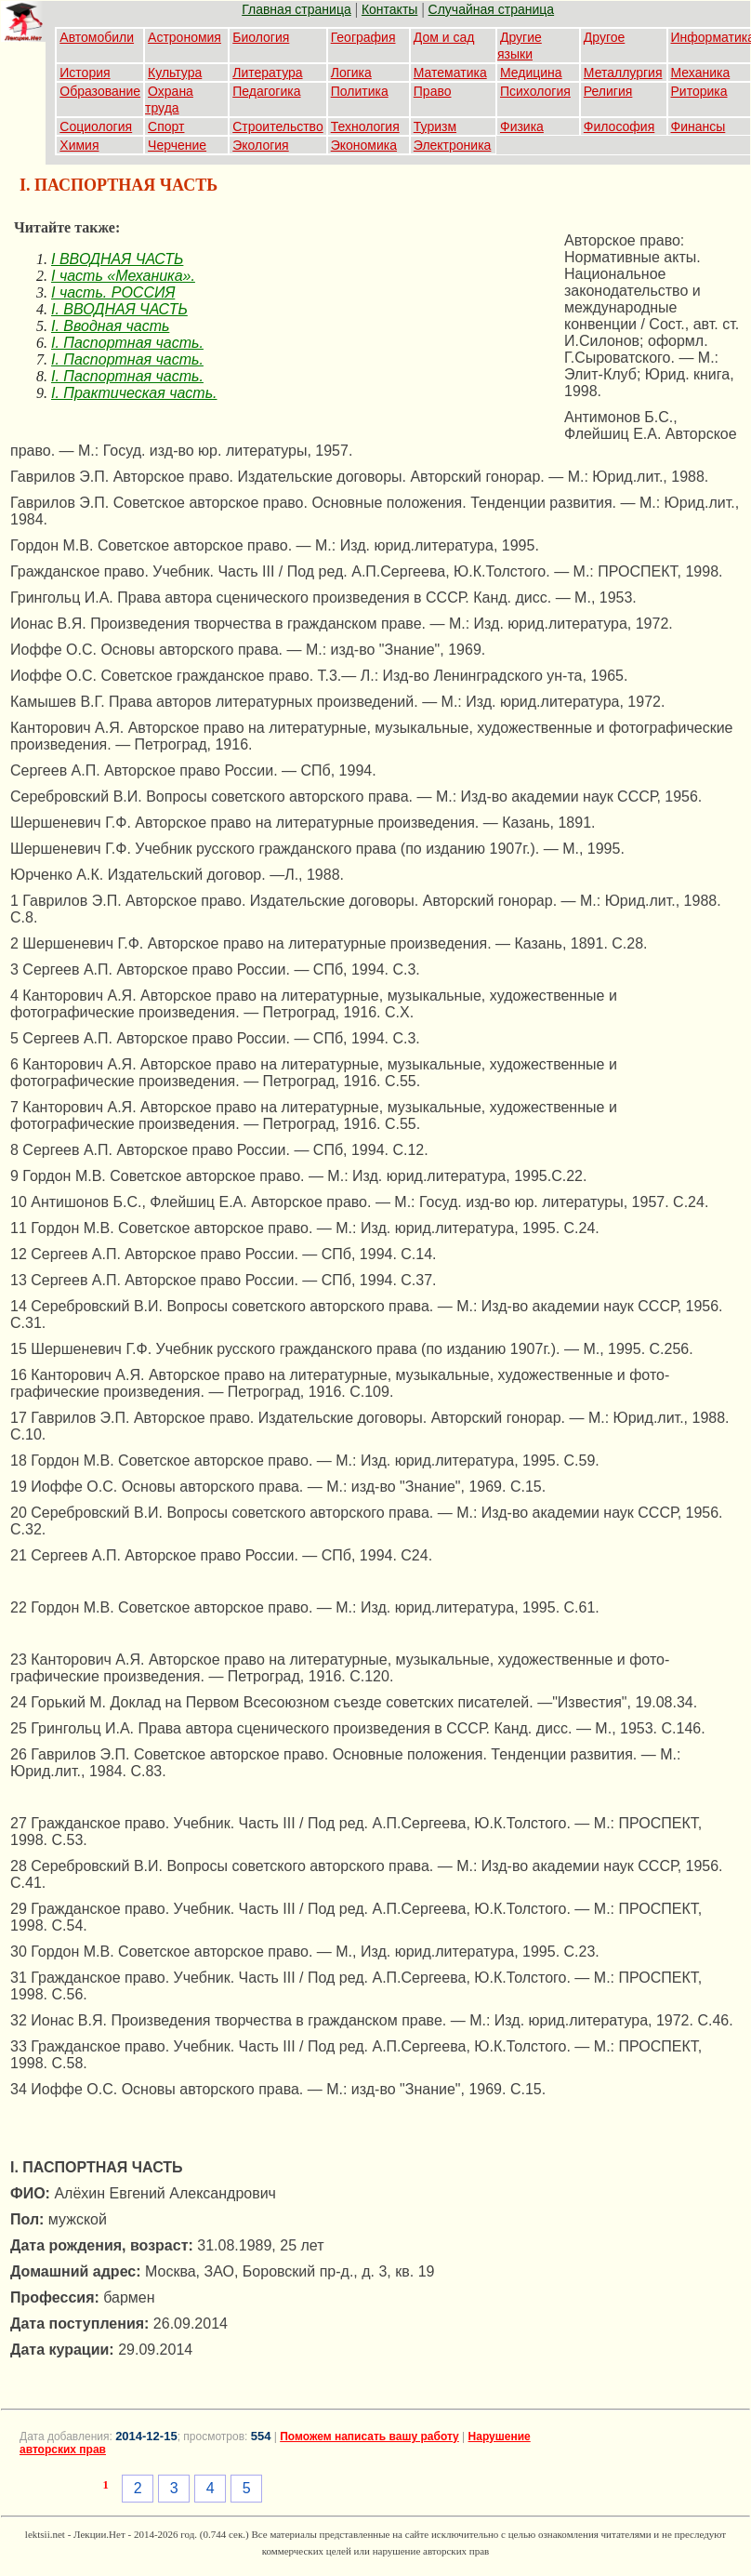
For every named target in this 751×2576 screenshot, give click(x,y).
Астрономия (184, 37)
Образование (99, 91)
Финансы (698, 126)
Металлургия (623, 72)
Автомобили (96, 37)
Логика (351, 72)
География (363, 37)
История (84, 72)
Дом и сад (444, 37)
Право (433, 91)
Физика (522, 126)
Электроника (453, 145)
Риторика (699, 91)
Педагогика (266, 91)
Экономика (364, 145)
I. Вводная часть (110, 326)
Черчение (177, 145)
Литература (267, 72)
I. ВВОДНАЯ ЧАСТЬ (119, 309)
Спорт (166, 126)
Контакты (389, 9)
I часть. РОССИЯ (113, 292)
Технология (365, 126)
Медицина (531, 72)
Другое (604, 37)
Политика (360, 91)
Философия (619, 126)
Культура (175, 72)
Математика (450, 72)
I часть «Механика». (123, 276)
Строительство (277, 126)
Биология (260, 37)
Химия (79, 145)
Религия (608, 91)
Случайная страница (491, 9)
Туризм (435, 126)
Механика (701, 72)
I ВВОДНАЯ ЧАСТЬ (117, 259)
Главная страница (296, 9)
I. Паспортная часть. (127, 343)
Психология (535, 91)
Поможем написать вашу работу (369, 2436)
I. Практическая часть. (134, 393)
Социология (95, 126)
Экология (260, 145)
